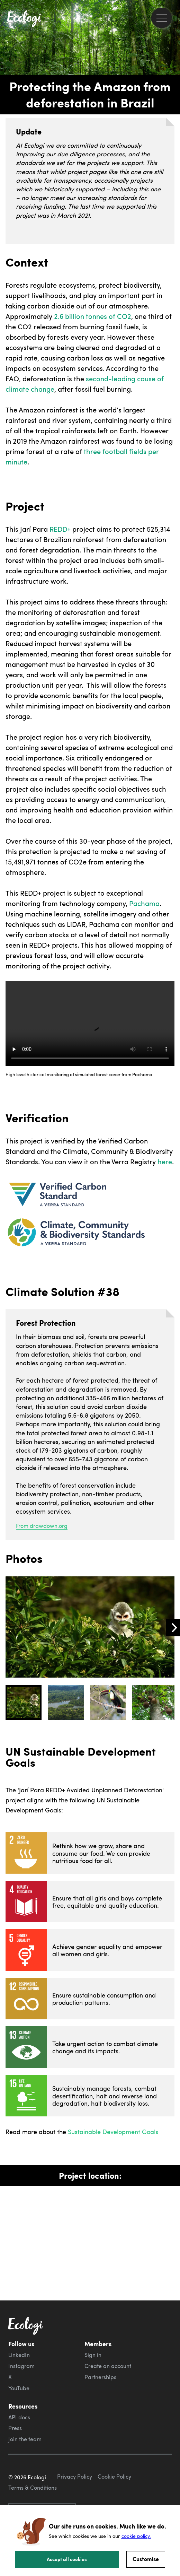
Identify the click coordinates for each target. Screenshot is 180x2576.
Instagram (21, 2365)
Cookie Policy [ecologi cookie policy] (114, 2476)
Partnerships (100, 2377)
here (165, 1161)
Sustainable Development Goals (113, 2131)
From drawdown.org (42, 1525)
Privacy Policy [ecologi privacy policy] (74, 2476)
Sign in (92, 2354)
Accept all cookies (67, 2559)
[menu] (161, 18)
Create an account (107, 2365)
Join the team (25, 2439)
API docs (19, 2417)
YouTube (18, 2388)
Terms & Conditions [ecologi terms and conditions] (32, 2487)
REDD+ (60, 528)
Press (15, 2428)
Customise (146, 2559)
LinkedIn (19, 2354)
